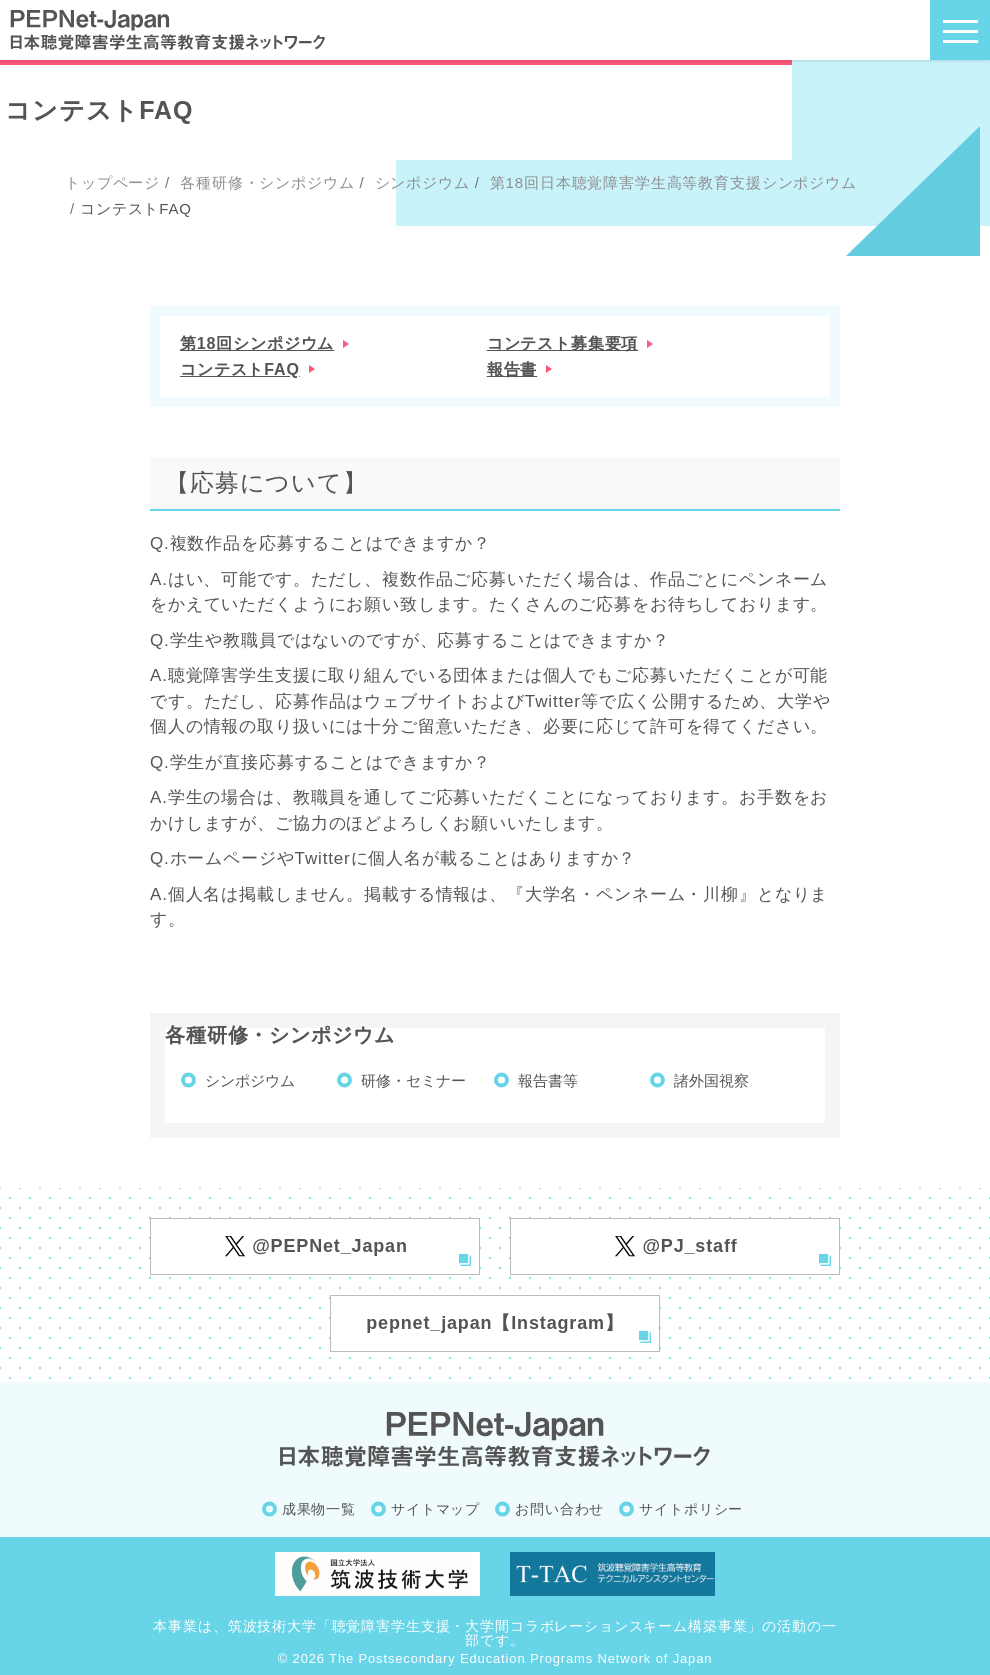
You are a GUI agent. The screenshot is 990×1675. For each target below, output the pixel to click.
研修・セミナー (413, 1080)
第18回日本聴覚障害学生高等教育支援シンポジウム (671, 182)
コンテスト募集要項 (563, 343)
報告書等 (548, 1080)
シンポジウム (420, 182)
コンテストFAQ (240, 369)
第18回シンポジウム (257, 343)
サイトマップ (435, 1509)
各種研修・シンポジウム (264, 182)
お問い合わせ (559, 1509)
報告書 (512, 369)
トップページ (112, 182)
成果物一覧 (319, 1509)
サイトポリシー (691, 1509)
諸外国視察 (711, 1080)
